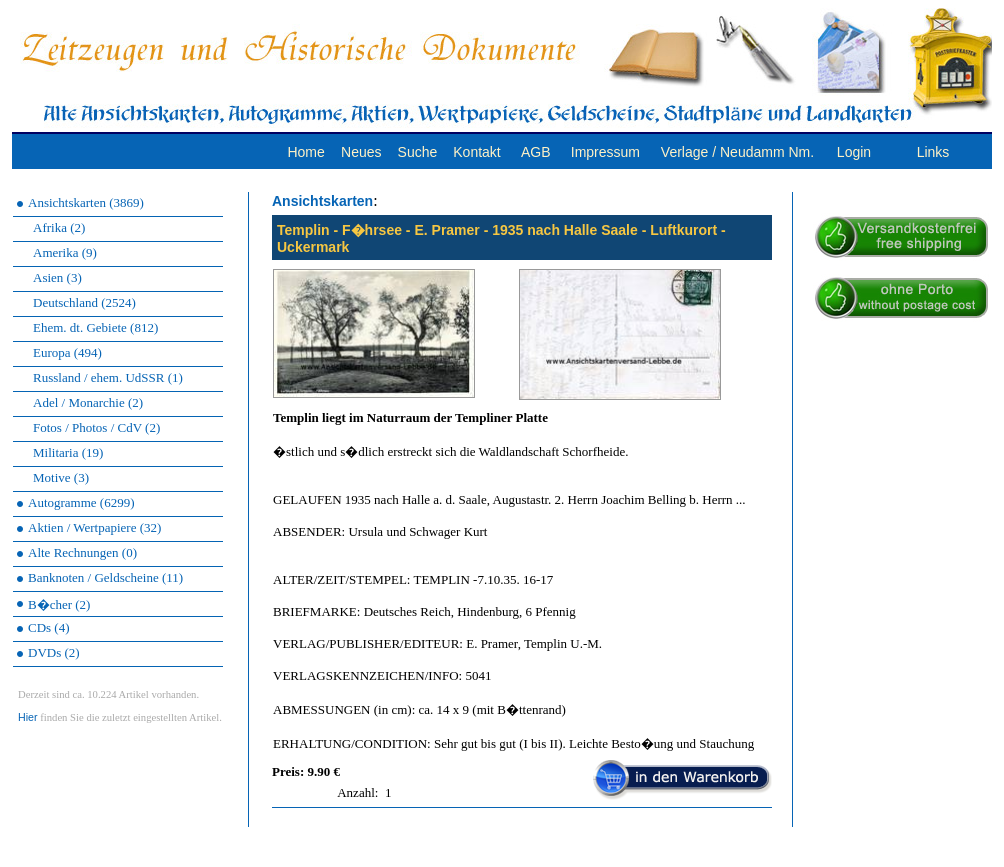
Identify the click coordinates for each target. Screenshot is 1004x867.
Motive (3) (61, 477)
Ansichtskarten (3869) (86, 202)
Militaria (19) (68, 452)
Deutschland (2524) (84, 302)
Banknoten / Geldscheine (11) (105, 577)
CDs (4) (49, 627)
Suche (418, 152)
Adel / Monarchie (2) (88, 402)
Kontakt (476, 152)
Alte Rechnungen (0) (82, 552)
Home (305, 152)
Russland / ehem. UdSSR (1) (108, 377)
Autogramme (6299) (81, 502)
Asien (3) (57, 277)
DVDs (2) (54, 652)
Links (933, 152)
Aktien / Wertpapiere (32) (94, 527)
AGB (536, 152)
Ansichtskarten (322, 201)
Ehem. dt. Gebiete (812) (95, 327)
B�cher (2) (59, 604)
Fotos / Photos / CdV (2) (96, 427)
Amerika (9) (65, 252)
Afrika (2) (59, 227)
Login (854, 152)
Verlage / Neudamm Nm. (737, 152)
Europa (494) (67, 352)
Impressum (605, 152)
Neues (361, 152)
